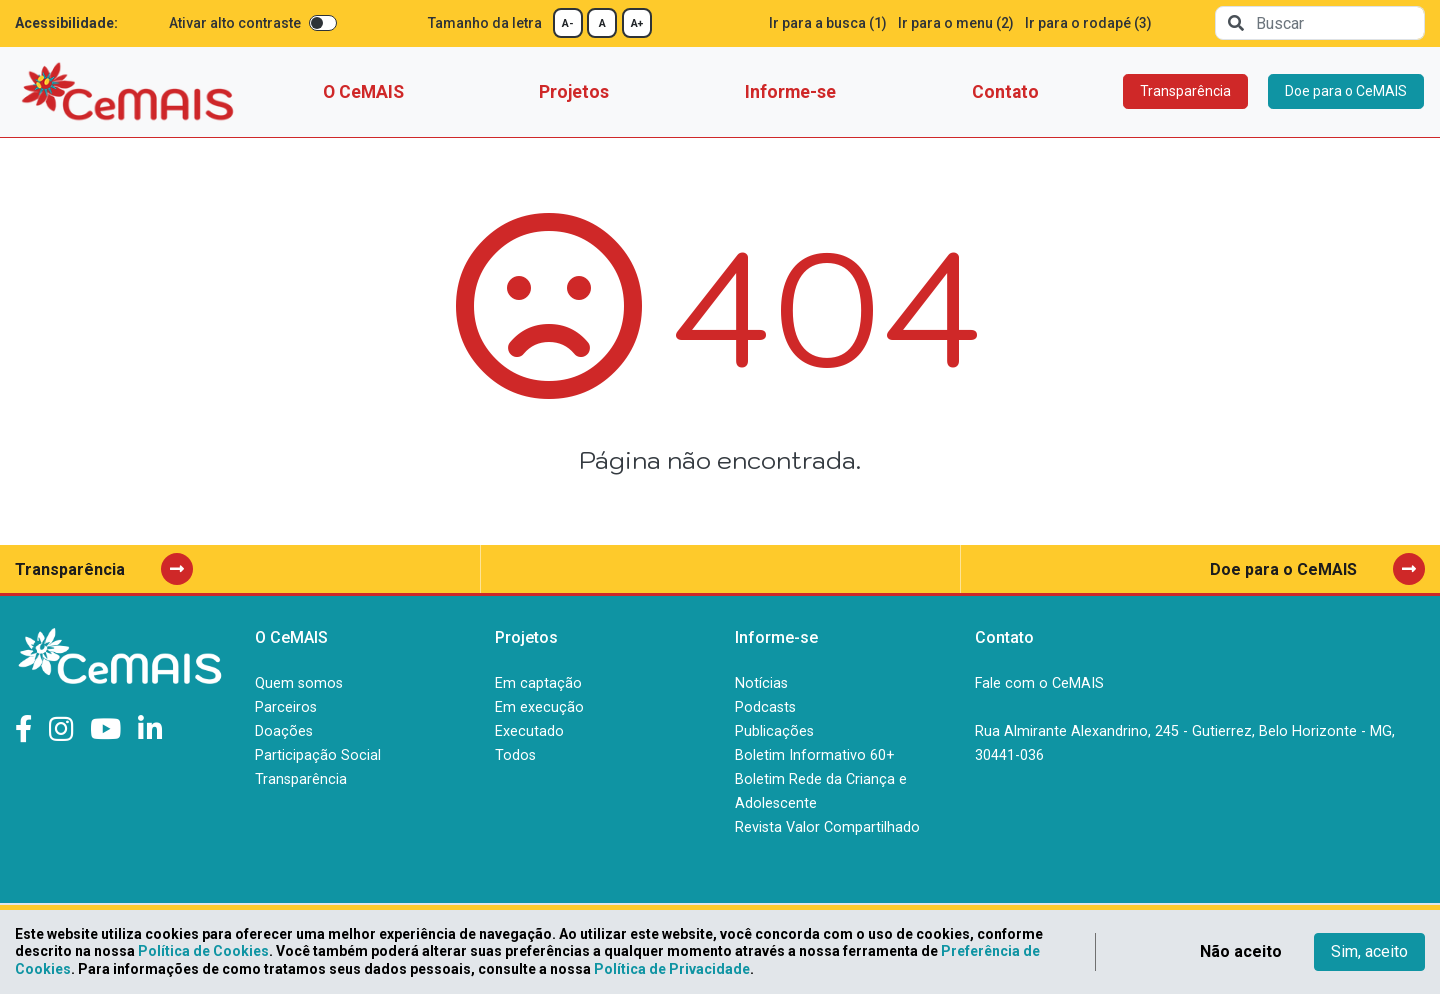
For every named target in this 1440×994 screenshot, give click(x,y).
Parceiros (286, 707)
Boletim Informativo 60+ (815, 755)
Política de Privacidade (672, 969)
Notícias (761, 683)
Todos (515, 755)
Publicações (774, 731)
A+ (637, 23)
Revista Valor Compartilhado (827, 827)
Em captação (538, 683)
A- (568, 23)
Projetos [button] (574, 92)
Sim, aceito (1369, 951)
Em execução (539, 707)
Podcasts (765, 707)
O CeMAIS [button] (363, 92)
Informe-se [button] (790, 92)
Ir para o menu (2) (956, 23)
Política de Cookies (203, 951)
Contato (1005, 92)
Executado (529, 731)
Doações (284, 731)
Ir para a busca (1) (828, 23)
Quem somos (299, 683)
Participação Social (318, 755)
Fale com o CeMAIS (1039, 683)
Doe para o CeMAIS (1346, 91)
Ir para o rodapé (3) (1088, 23)
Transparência (1185, 91)
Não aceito (1241, 951)
